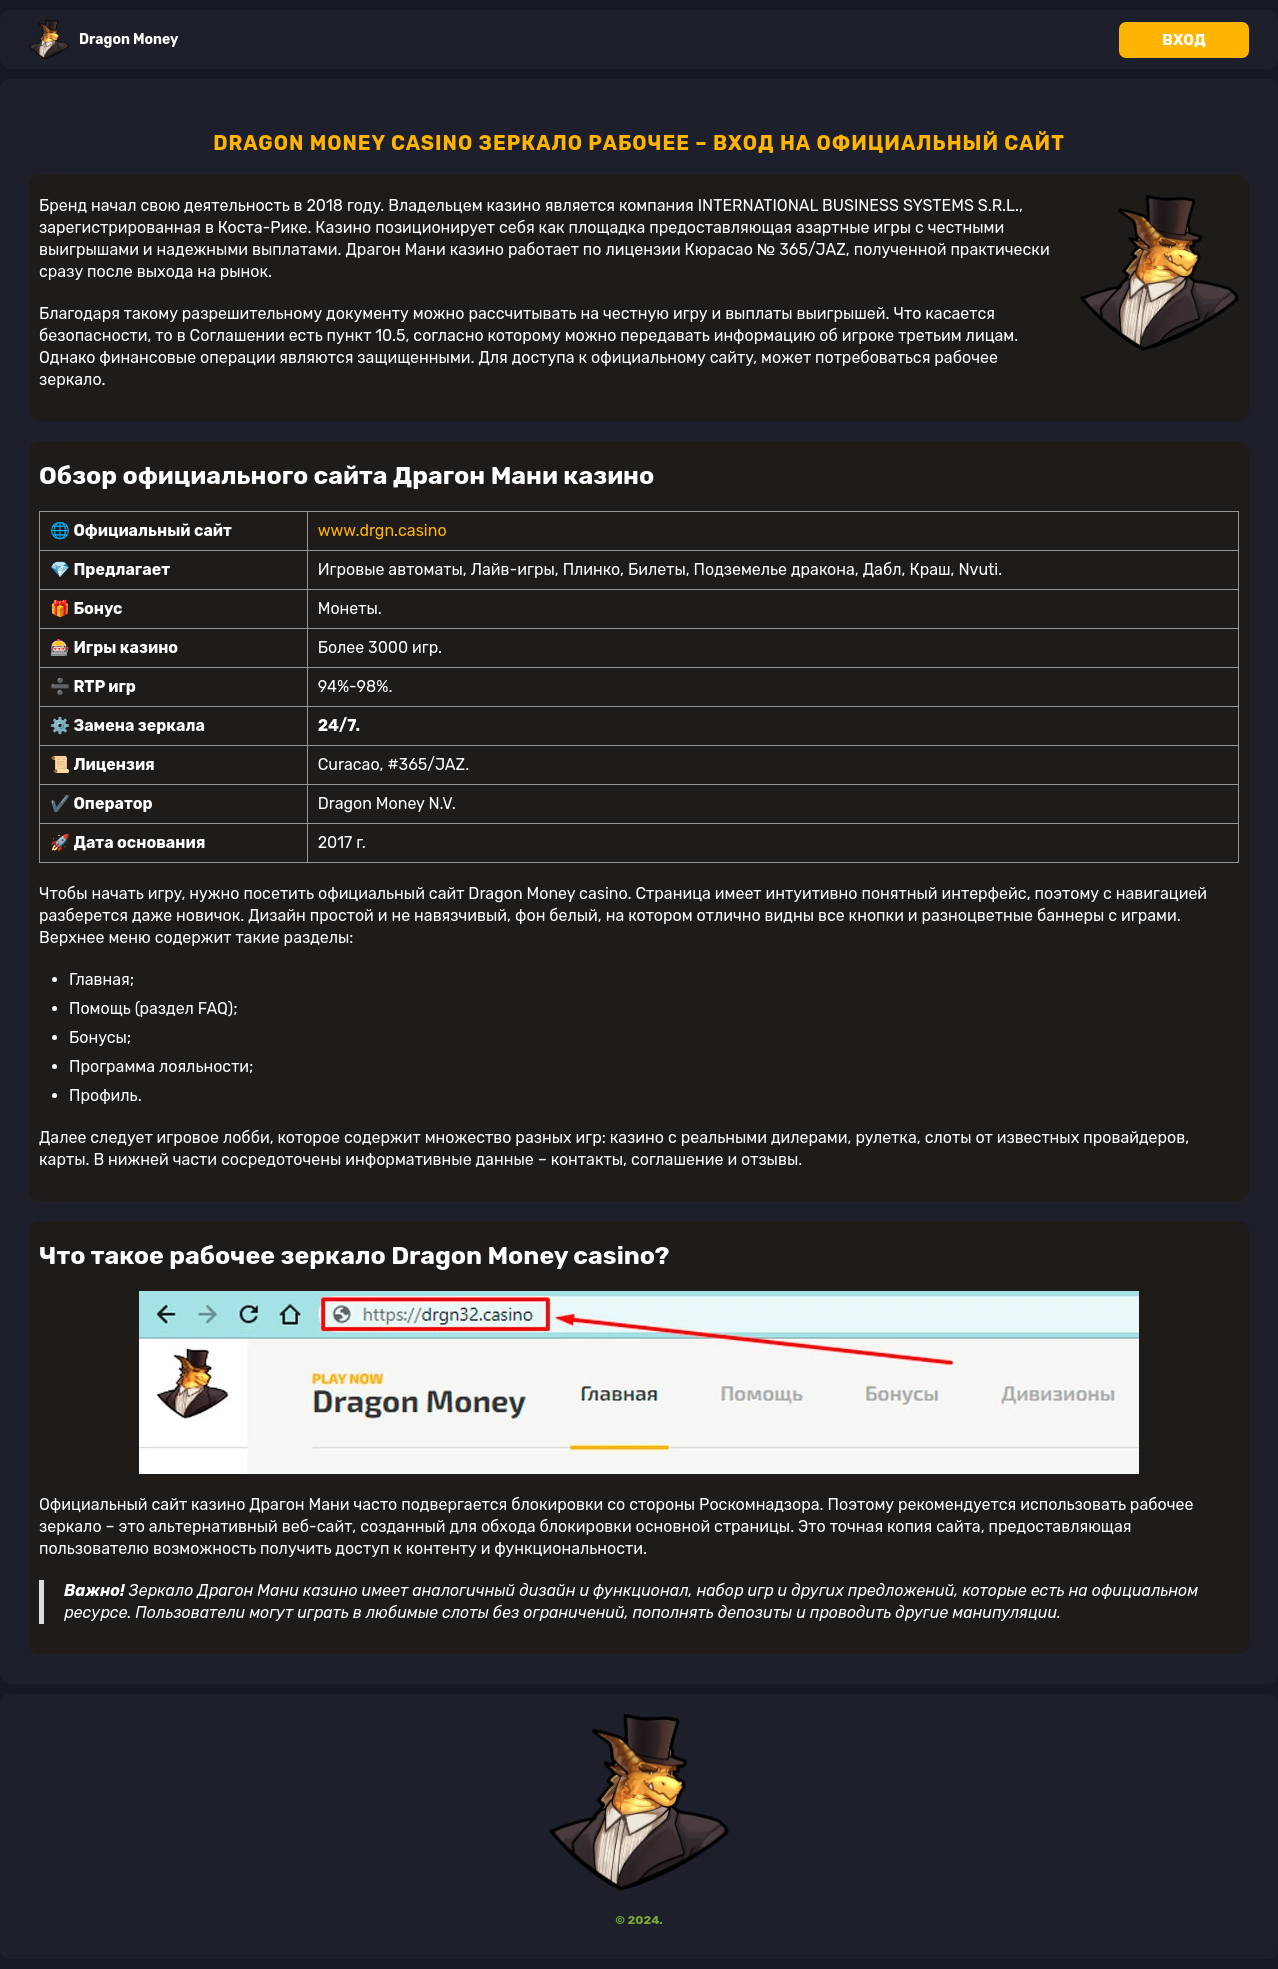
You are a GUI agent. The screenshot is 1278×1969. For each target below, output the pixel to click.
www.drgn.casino (382, 530)
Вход (1183, 40)
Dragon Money (103, 39)
